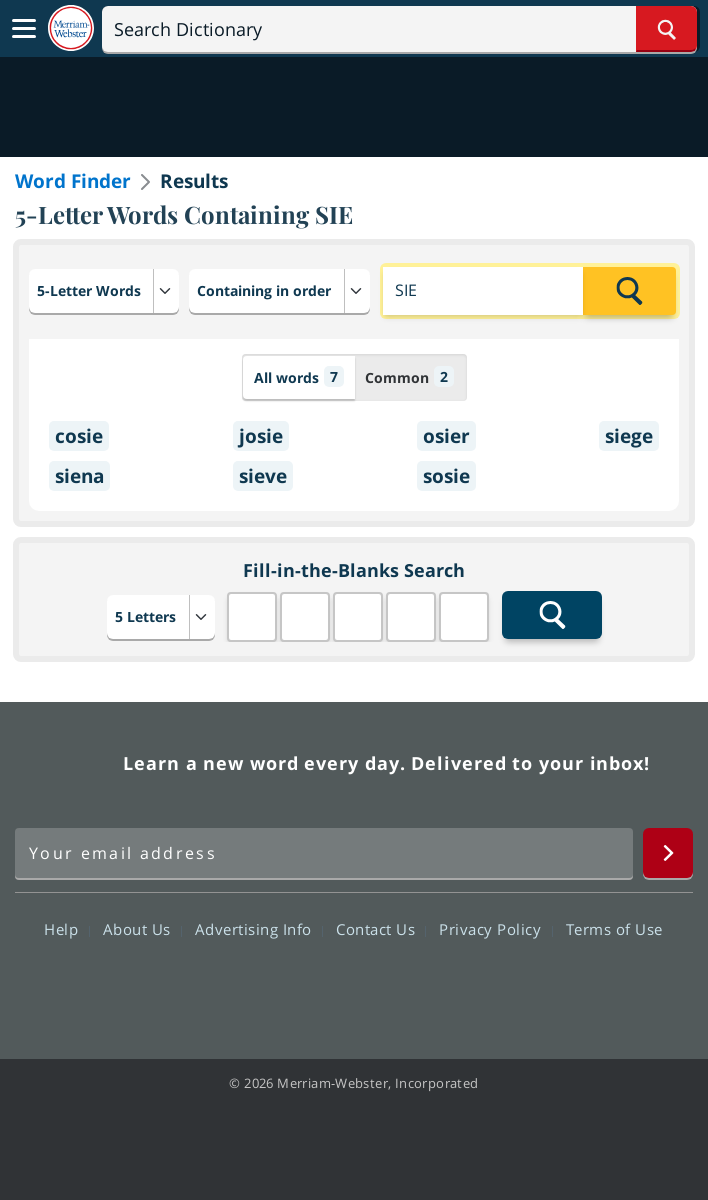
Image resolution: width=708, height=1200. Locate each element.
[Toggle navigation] (24, 29)
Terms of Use (614, 929)
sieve (263, 476)
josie (261, 436)
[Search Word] (666, 29)
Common (409, 376)
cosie (79, 436)
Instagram (461, 987)
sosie (446, 476)
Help (66, 929)
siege (629, 436)
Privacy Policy (495, 929)
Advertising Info (259, 929)
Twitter (317, 987)
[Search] (399, 29)
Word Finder (73, 181)
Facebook (245, 987)
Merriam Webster (66, 763)
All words (299, 376)
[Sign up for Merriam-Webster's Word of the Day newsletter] (324, 853)
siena (79, 476)
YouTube (389, 987)
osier (446, 436)
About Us (142, 929)
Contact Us (381, 929)
